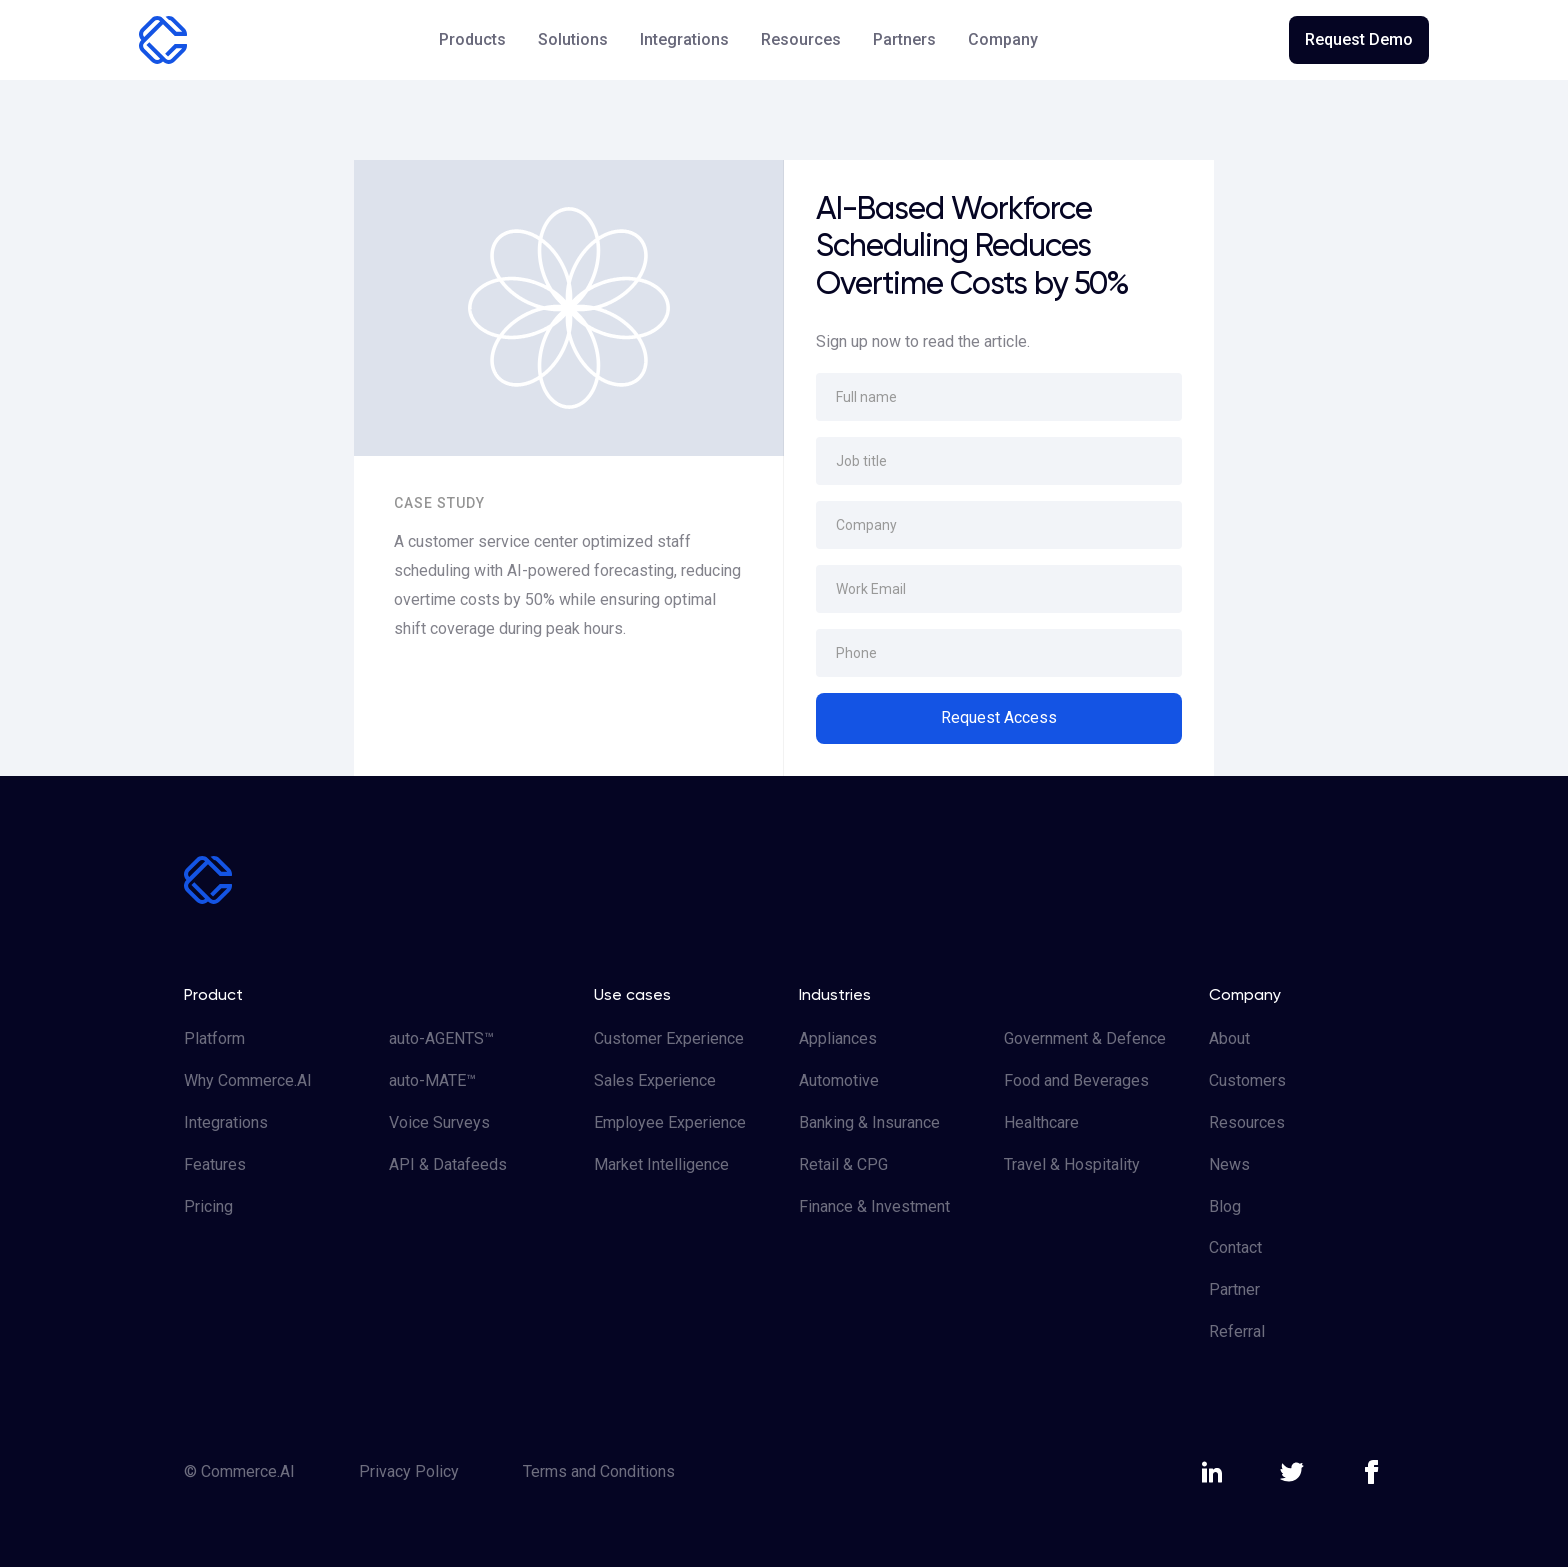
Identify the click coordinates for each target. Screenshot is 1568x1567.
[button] (472, 40)
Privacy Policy (409, 1471)
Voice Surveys (439, 1122)
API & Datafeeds (448, 1164)
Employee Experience (670, 1122)
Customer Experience (669, 1038)
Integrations (684, 39)
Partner (1234, 1289)
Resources (1247, 1122)
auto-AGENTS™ (441, 1038)
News (1229, 1164)
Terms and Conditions (599, 1471)
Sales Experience (655, 1080)
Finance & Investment (874, 1206)
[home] (163, 40)
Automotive (839, 1080)
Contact (1235, 1247)
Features (215, 1164)
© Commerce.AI (239, 1471)
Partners (904, 39)
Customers (1247, 1080)
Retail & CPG (843, 1164)
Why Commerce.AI (248, 1080)
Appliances (838, 1038)
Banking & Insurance (869, 1122)
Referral (1237, 1331)
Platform (214, 1038)
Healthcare (1041, 1122)
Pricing (208, 1206)
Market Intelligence (661, 1164)
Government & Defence (1085, 1038)
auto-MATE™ (432, 1080)
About (1229, 1038)
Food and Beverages (1076, 1080)
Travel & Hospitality (1072, 1164)
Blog (1225, 1206)
